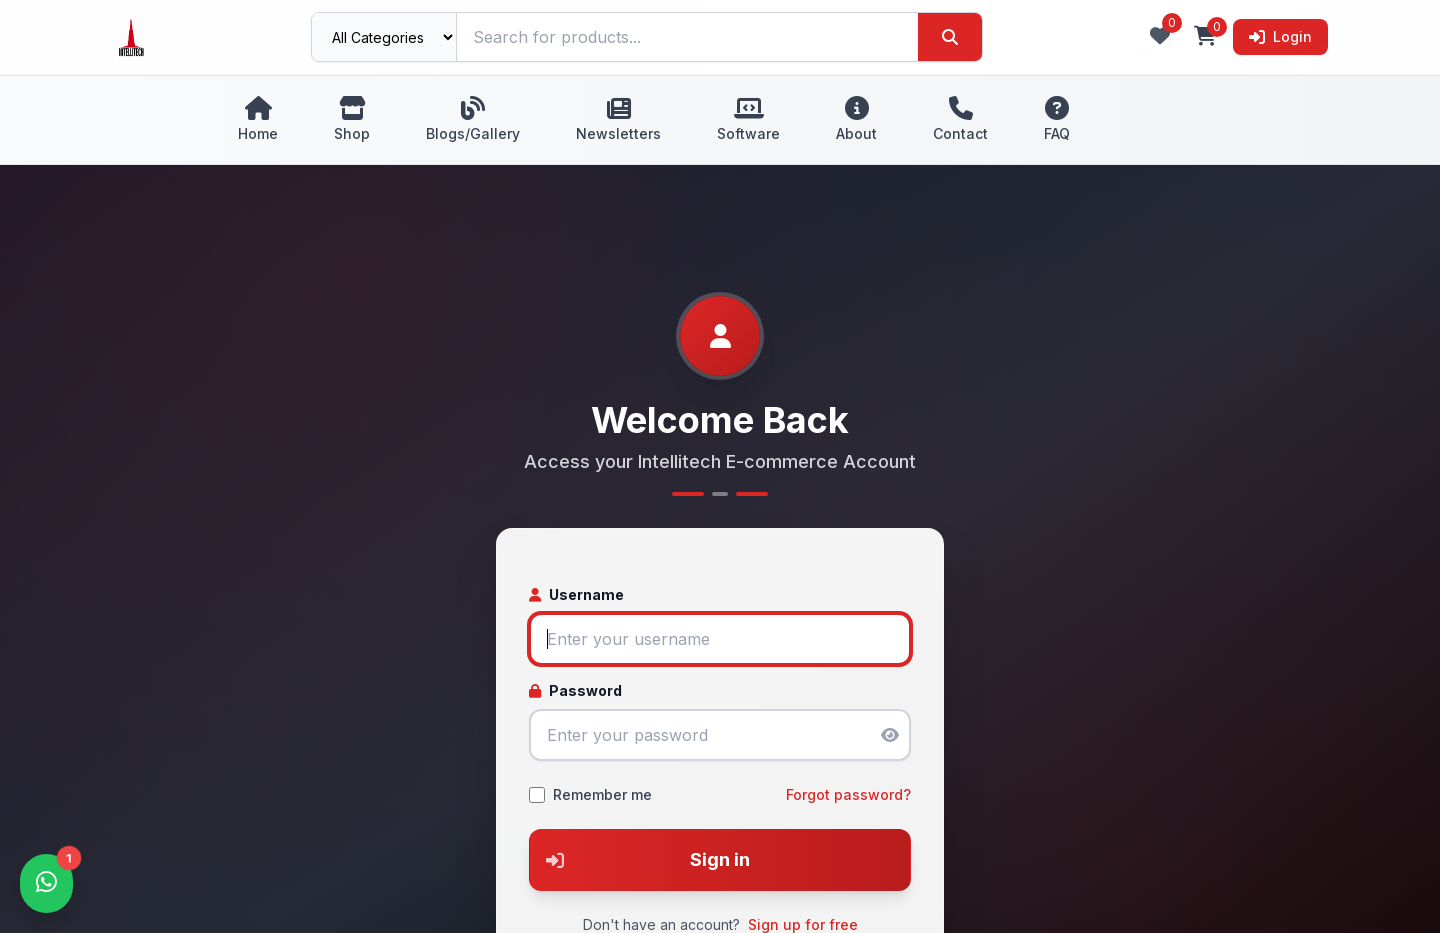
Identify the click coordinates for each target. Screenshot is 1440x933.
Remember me (602, 794)
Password (575, 690)
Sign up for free (803, 924)
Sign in (640, 860)
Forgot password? (848, 794)
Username (576, 594)
